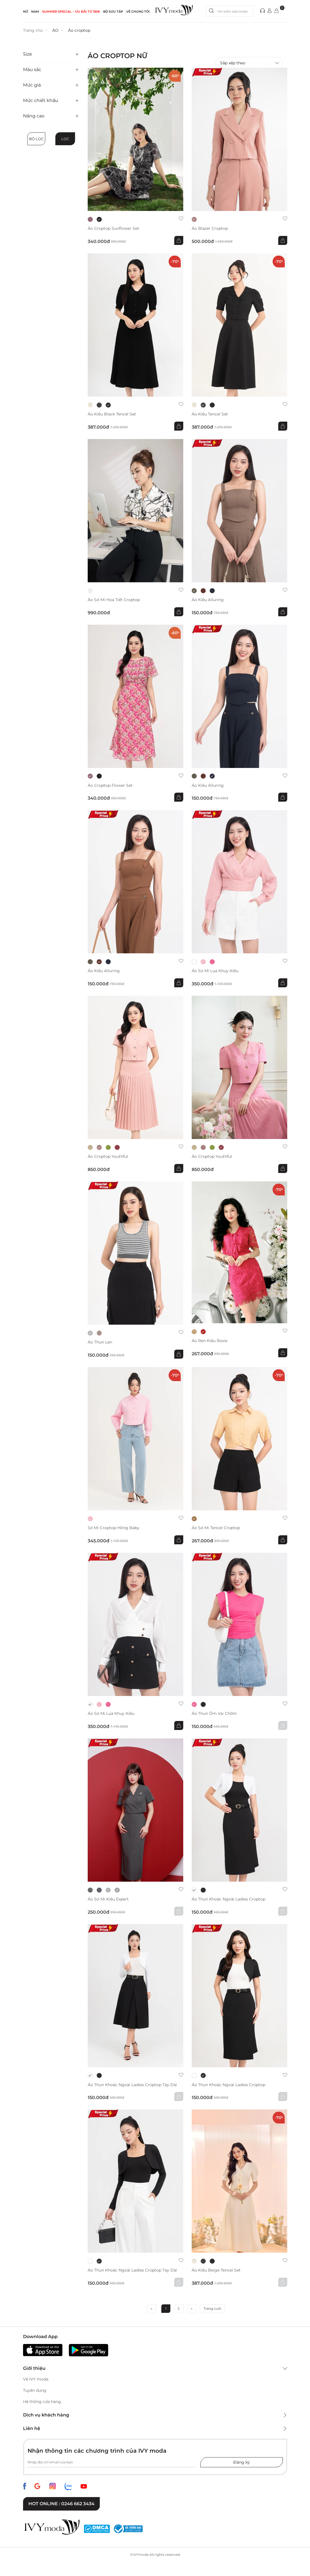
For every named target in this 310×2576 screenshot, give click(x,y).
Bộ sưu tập (113, 11)
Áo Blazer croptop (210, 228)
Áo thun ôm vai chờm (214, 1713)
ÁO (55, 30)
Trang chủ (33, 30)
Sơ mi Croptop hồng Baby (113, 1527)
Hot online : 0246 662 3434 (61, 2503)
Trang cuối (212, 2308)
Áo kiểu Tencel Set (210, 414)
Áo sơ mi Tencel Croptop (216, 1527)
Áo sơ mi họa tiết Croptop (114, 599)
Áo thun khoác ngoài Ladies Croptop (228, 1899)
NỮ (25, 11)
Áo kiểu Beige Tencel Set (216, 2270)
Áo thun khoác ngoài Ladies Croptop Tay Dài (132, 2084)
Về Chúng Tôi (138, 11)
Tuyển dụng (34, 2390)
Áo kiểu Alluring (208, 599)
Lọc (65, 139)
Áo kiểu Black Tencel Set (112, 414)
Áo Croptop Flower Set (110, 785)
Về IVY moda (35, 2379)
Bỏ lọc (36, 139)
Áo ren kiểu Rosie (209, 1340)
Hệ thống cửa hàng (42, 2401)
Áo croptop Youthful (108, 1156)
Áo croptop (79, 30)
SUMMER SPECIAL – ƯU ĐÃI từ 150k (71, 11)
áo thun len (100, 1342)
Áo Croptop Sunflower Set (113, 228)
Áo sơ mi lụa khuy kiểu (215, 970)
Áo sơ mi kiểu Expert (108, 1899)
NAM (35, 11)
